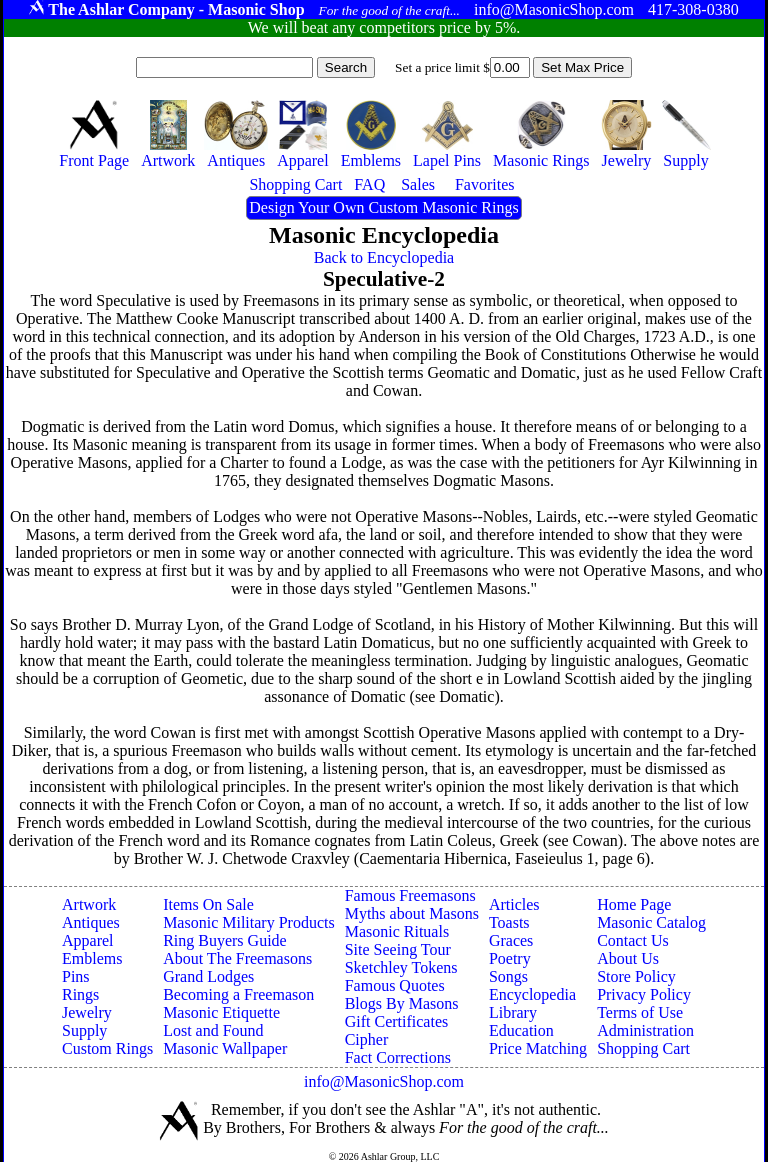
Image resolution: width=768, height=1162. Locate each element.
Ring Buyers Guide (225, 940)
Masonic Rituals (397, 931)
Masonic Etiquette (221, 1012)
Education (521, 1030)
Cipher (367, 1039)
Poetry (510, 958)
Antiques (91, 922)
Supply (84, 1030)
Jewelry (87, 1012)
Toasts (509, 922)
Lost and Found (213, 1030)
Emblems (92, 958)
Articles (514, 904)
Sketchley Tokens (401, 967)
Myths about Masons (412, 913)
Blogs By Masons (402, 1003)
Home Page (634, 904)
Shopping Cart (643, 1048)
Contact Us (633, 940)
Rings (80, 994)
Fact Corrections (398, 1057)
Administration (645, 1030)
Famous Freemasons (410, 895)
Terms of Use (640, 1012)
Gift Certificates (397, 1021)
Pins (76, 976)
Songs (508, 976)
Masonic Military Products (249, 922)
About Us (628, 958)
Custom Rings (107, 1048)
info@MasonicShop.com (384, 1081)
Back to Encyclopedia (384, 257)
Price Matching (538, 1048)
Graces (511, 940)
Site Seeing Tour (398, 949)
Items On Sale (208, 904)
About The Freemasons (237, 958)
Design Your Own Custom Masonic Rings (383, 207)
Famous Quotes (395, 985)
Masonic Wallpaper (225, 1048)
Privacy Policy (644, 994)
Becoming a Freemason (238, 994)
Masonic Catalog (651, 922)
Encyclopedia (532, 994)
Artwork (89, 904)
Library (513, 1012)
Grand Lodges (208, 976)
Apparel (88, 940)
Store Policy (636, 976)
